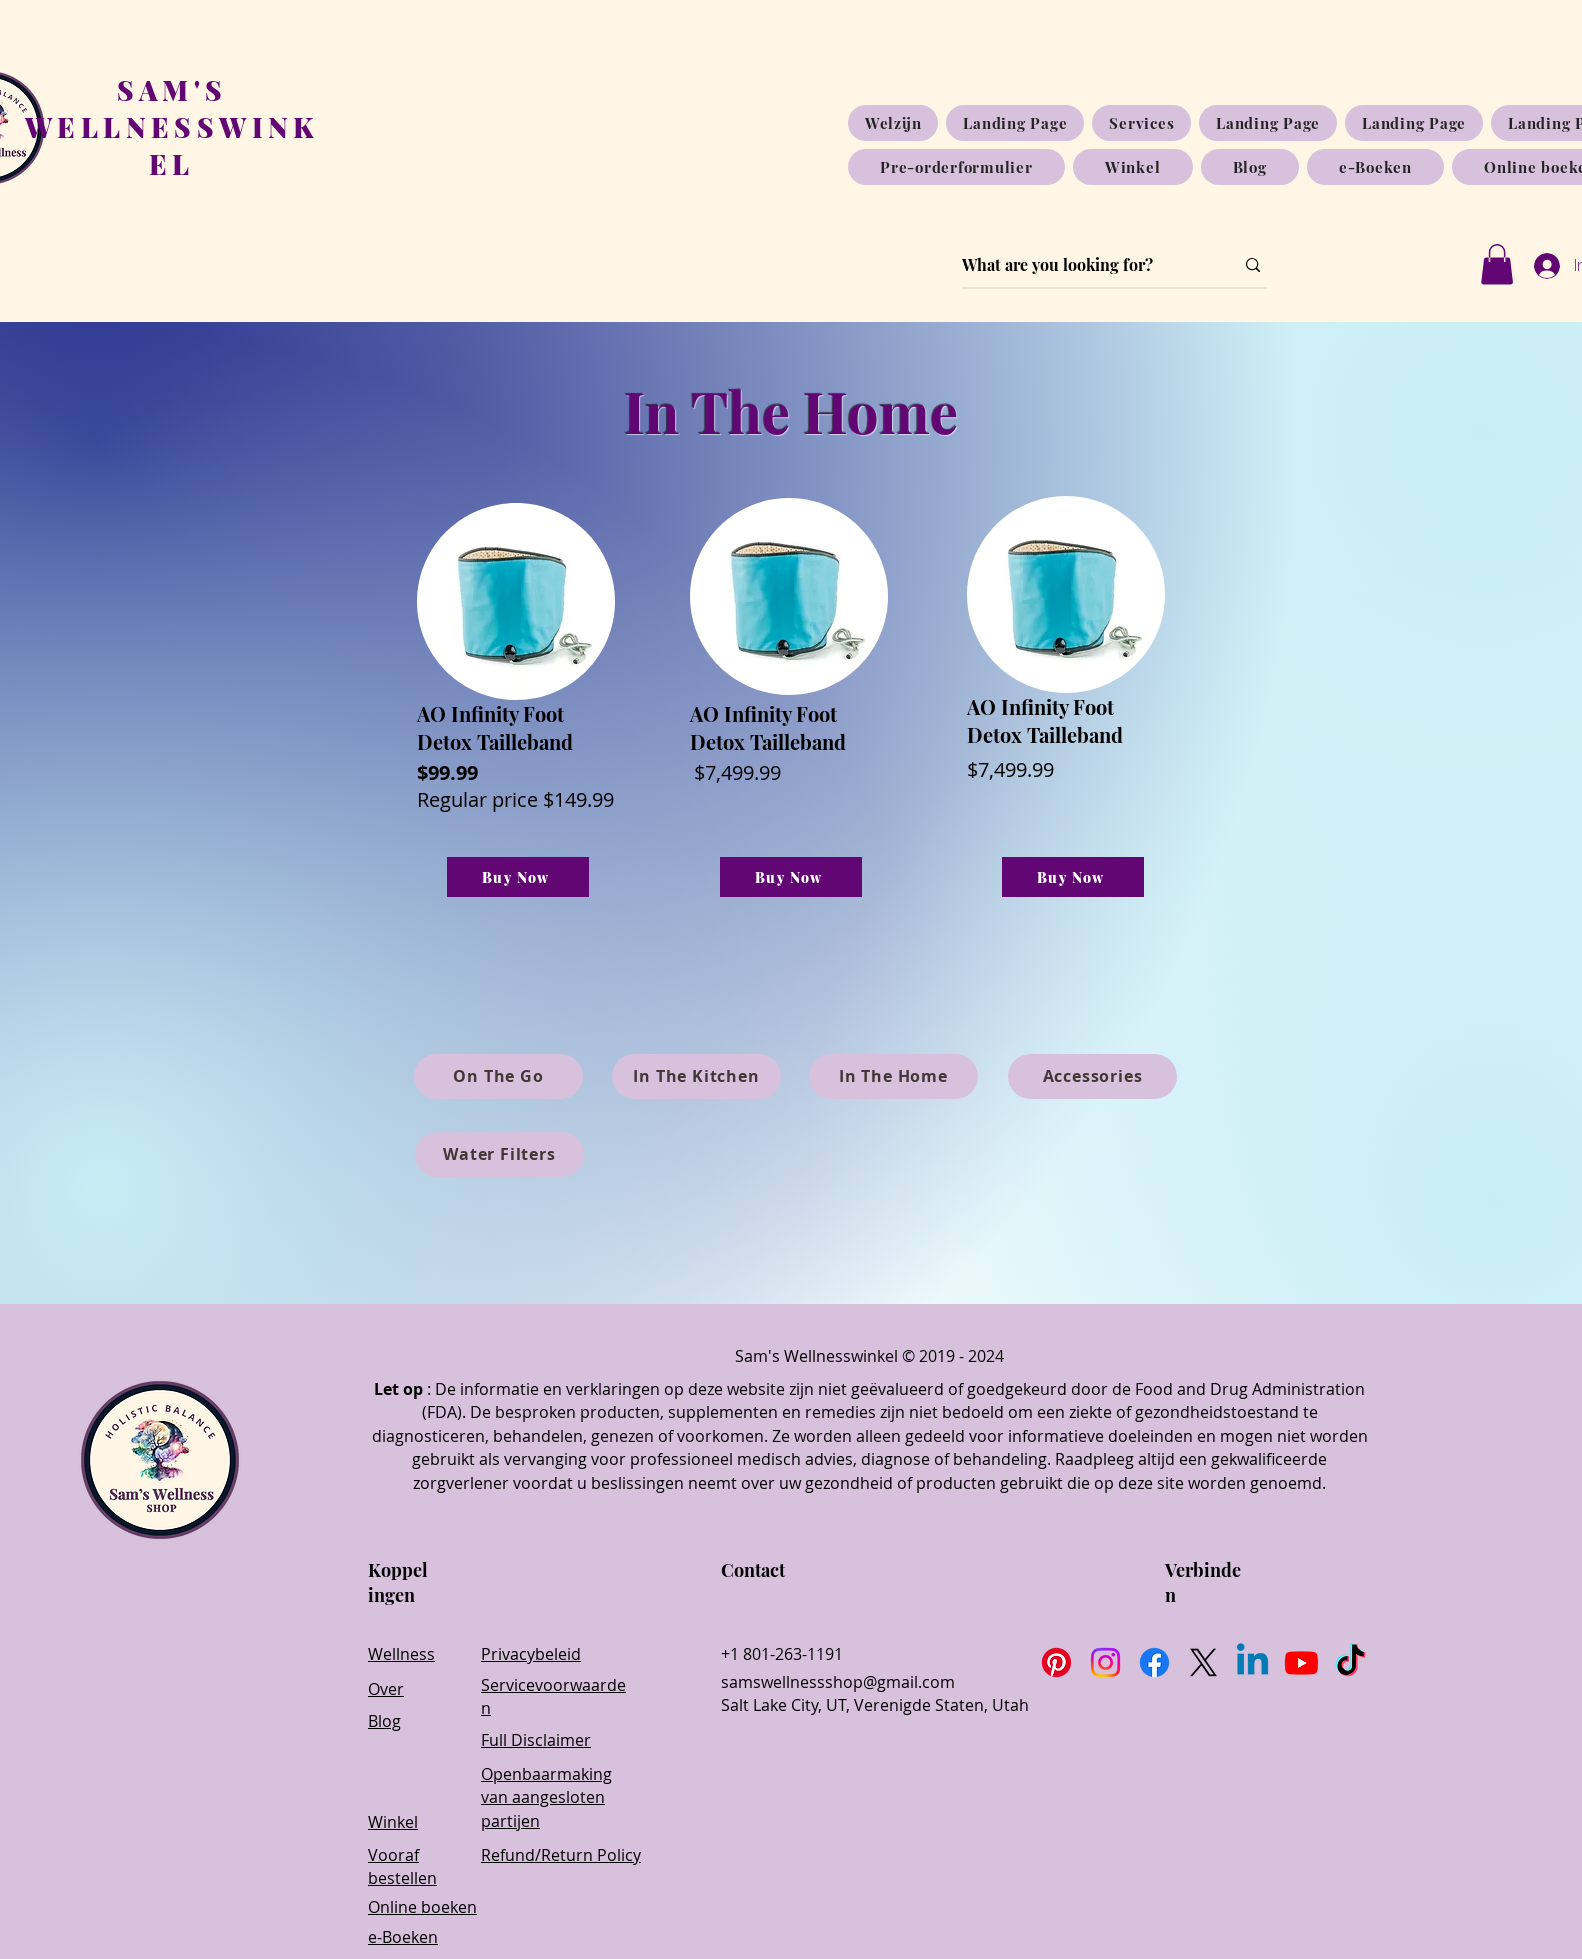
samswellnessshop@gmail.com (838, 1682)
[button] (1497, 264)
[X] (1203, 1662)
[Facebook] (1154, 1662)
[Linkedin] (1252, 1662)
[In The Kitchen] (696, 1076)
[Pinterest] (1056, 1662)
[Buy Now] (518, 877)
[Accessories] (1092, 1076)
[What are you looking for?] (1083, 265)
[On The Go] (498, 1076)
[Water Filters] (499, 1154)
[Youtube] (1301, 1662)
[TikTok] (1350, 1662)
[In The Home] (893, 1076)
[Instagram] (1105, 1662)
